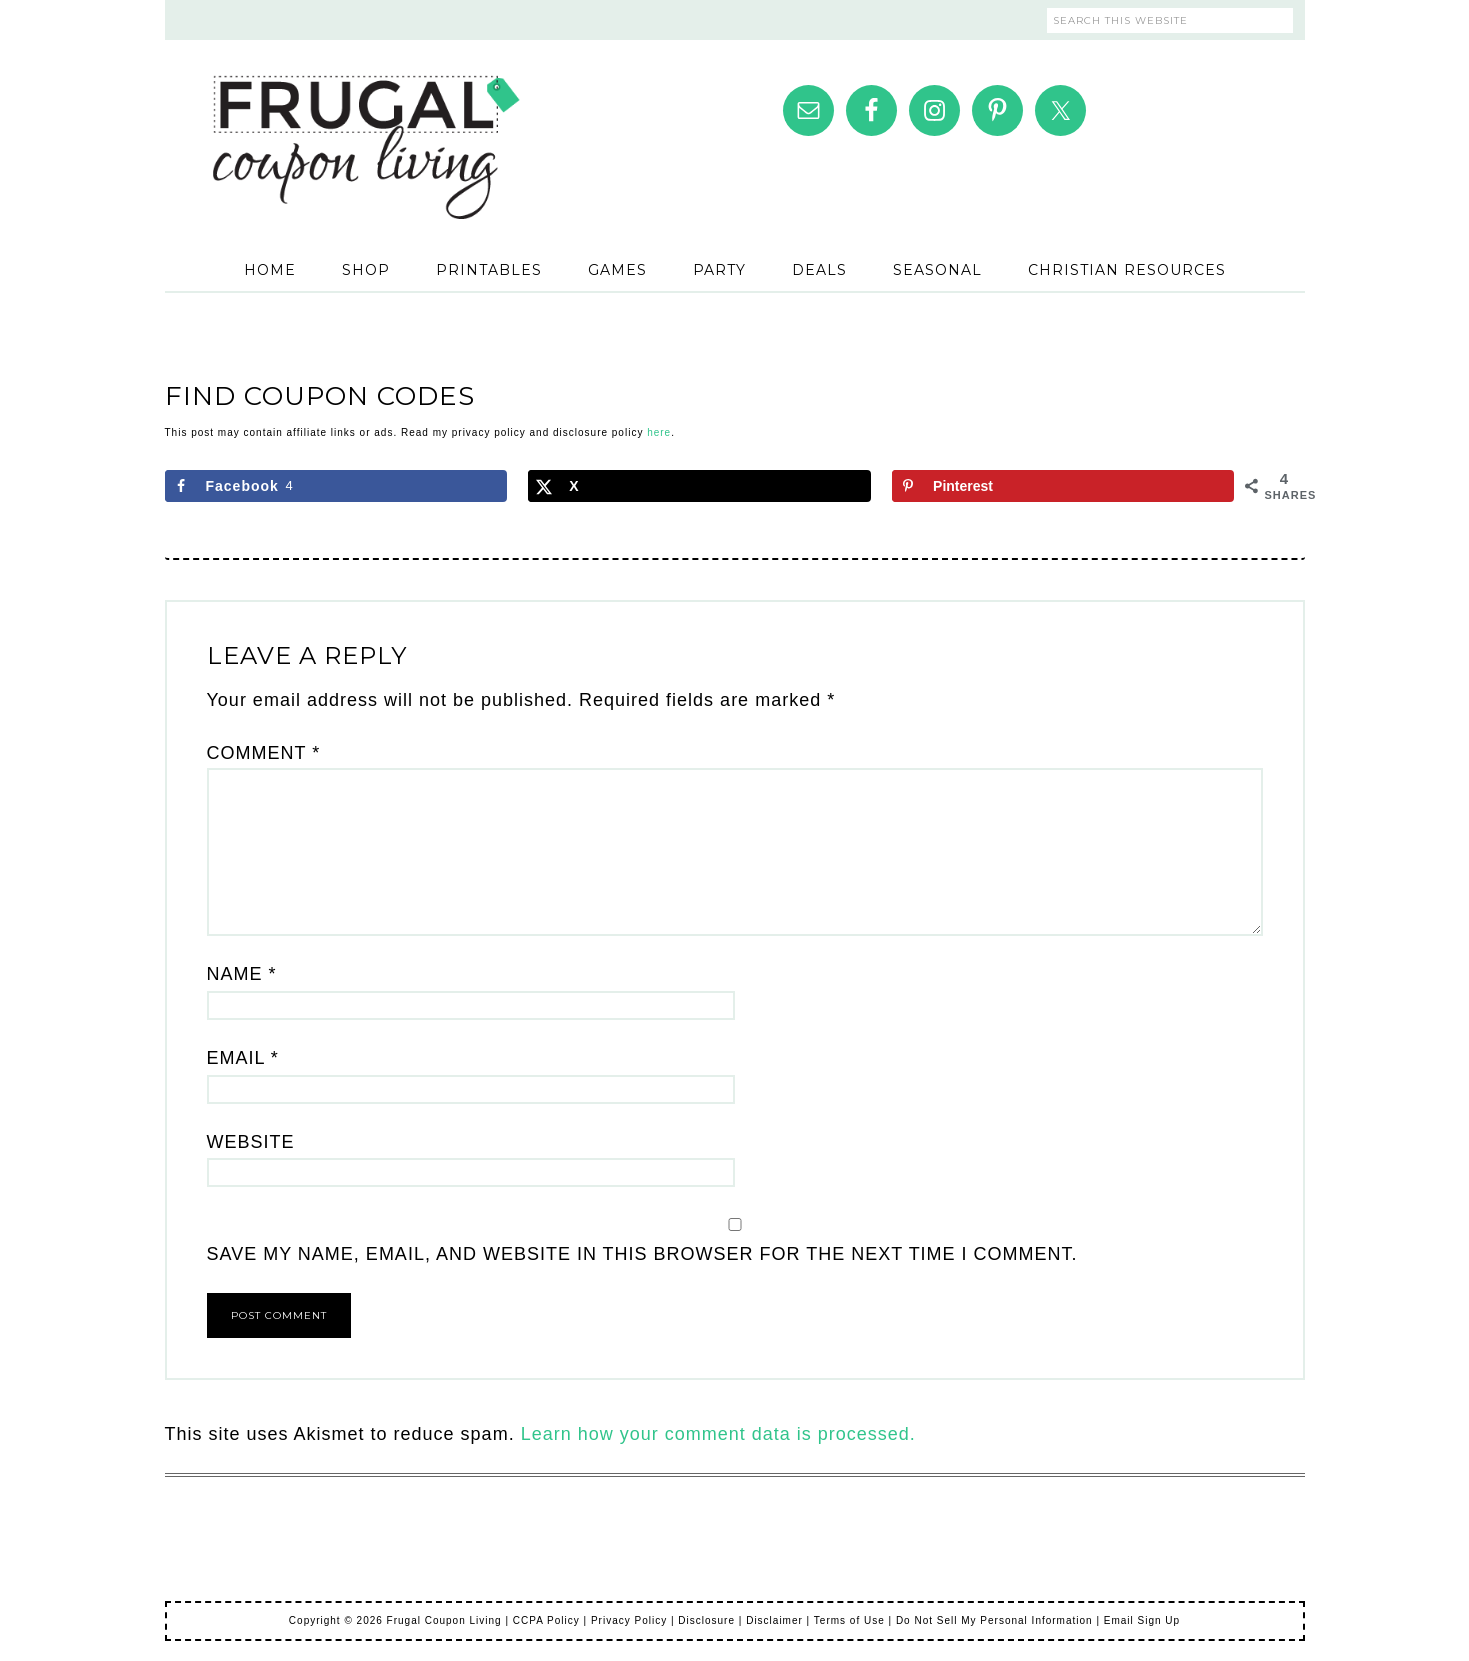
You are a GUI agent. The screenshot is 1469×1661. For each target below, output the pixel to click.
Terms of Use (849, 1620)
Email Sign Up (1142, 1620)
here (659, 432)
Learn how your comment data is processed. (718, 1434)
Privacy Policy (629, 1620)
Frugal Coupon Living (365, 122)
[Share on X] (699, 486)
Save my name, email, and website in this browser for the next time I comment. (642, 1254)
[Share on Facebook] (336, 486)
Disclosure (706, 1620)
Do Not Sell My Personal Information (994, 1620)
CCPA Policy (546, 1620)
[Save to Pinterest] (1063, 486)
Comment (264, 753)
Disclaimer (774, 1620)
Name (242, 974)
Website (251, 1142)
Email (243, 1058)
